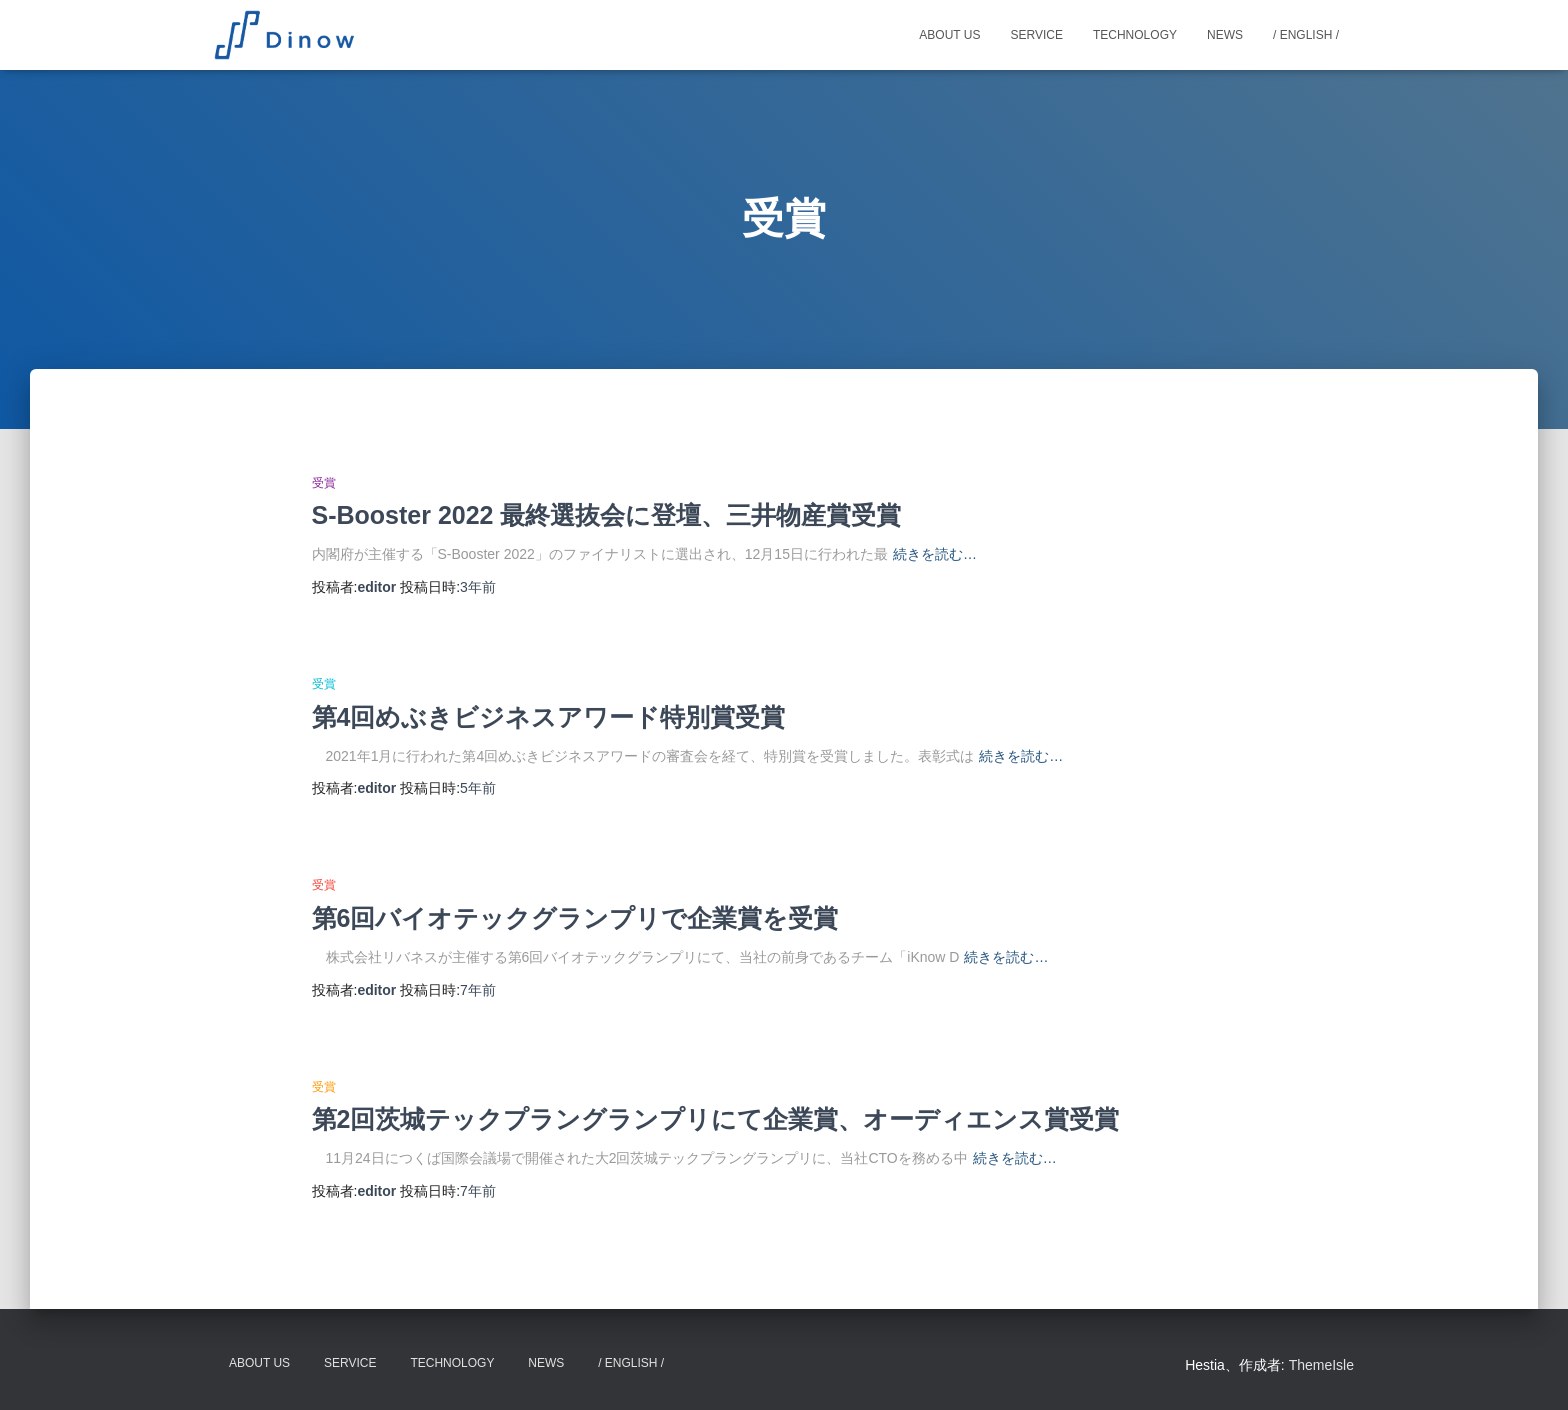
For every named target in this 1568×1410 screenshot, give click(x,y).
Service (1036, 35)
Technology (1135, 35)
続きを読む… (935, 554)
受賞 (324, 483)
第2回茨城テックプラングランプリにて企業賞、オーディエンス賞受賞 (716, 1119)
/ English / (1306, 35)
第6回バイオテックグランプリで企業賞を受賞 (575, 918)
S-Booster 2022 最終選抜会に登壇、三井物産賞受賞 (607, 515)
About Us (949, 35)
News (1225, 35)
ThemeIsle (1321, 1365)
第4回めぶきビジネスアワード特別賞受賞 (549, 717)
